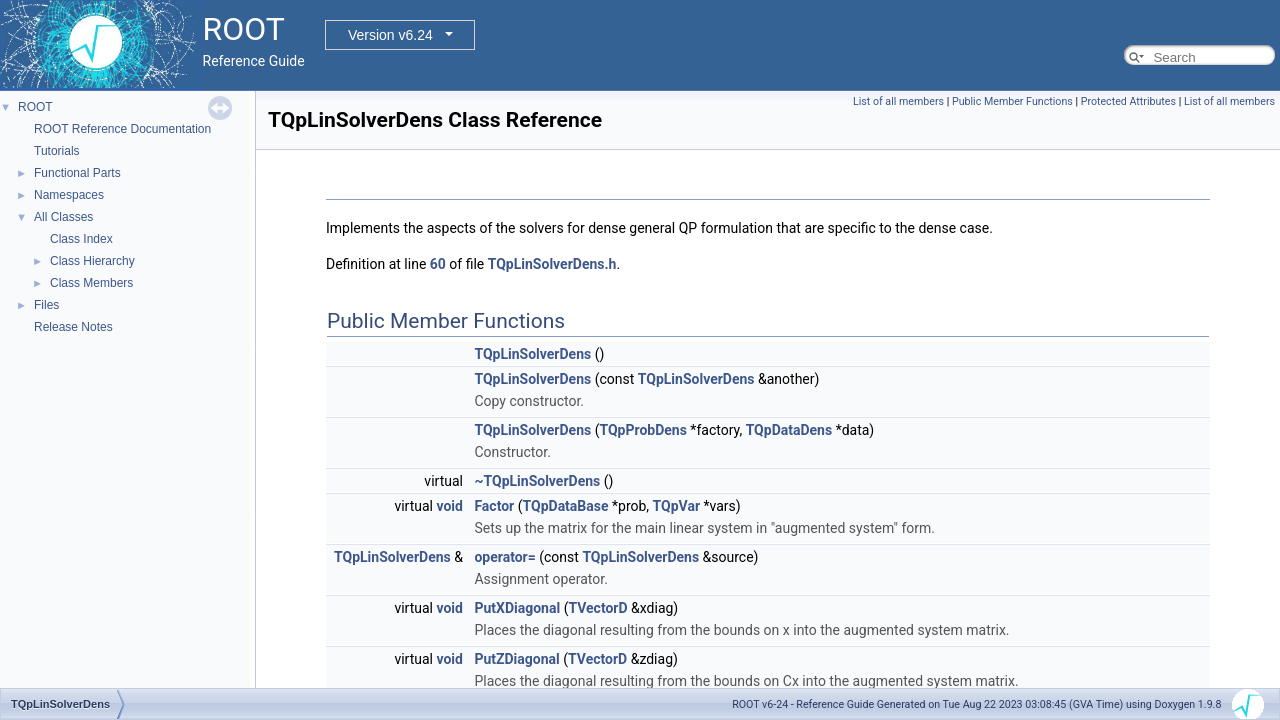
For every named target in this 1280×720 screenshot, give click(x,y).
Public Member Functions (1012, 101)
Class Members (91, 283)
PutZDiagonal (516, 659)
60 (438, 264)
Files (46, 305)
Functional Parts (77, 173)
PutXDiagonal (517, 608)
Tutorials (57, 151)
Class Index (81, 239)
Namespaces (69, 195)
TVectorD (597, 608)
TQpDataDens (789, 430)
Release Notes (73, 327)
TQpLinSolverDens (532, 354)
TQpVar (676, 506)
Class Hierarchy (92, 261)
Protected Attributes (1128, 101)
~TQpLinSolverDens (537, 481)
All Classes (63, 217)
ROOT (35, 107)
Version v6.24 (390, 35)
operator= (504, 557)
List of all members (898, 101)
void (449, 506)
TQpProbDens (642, 430)
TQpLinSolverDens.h (552, 264)
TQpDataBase (566, 506)
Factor (494, 506)
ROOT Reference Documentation (122, 129)
